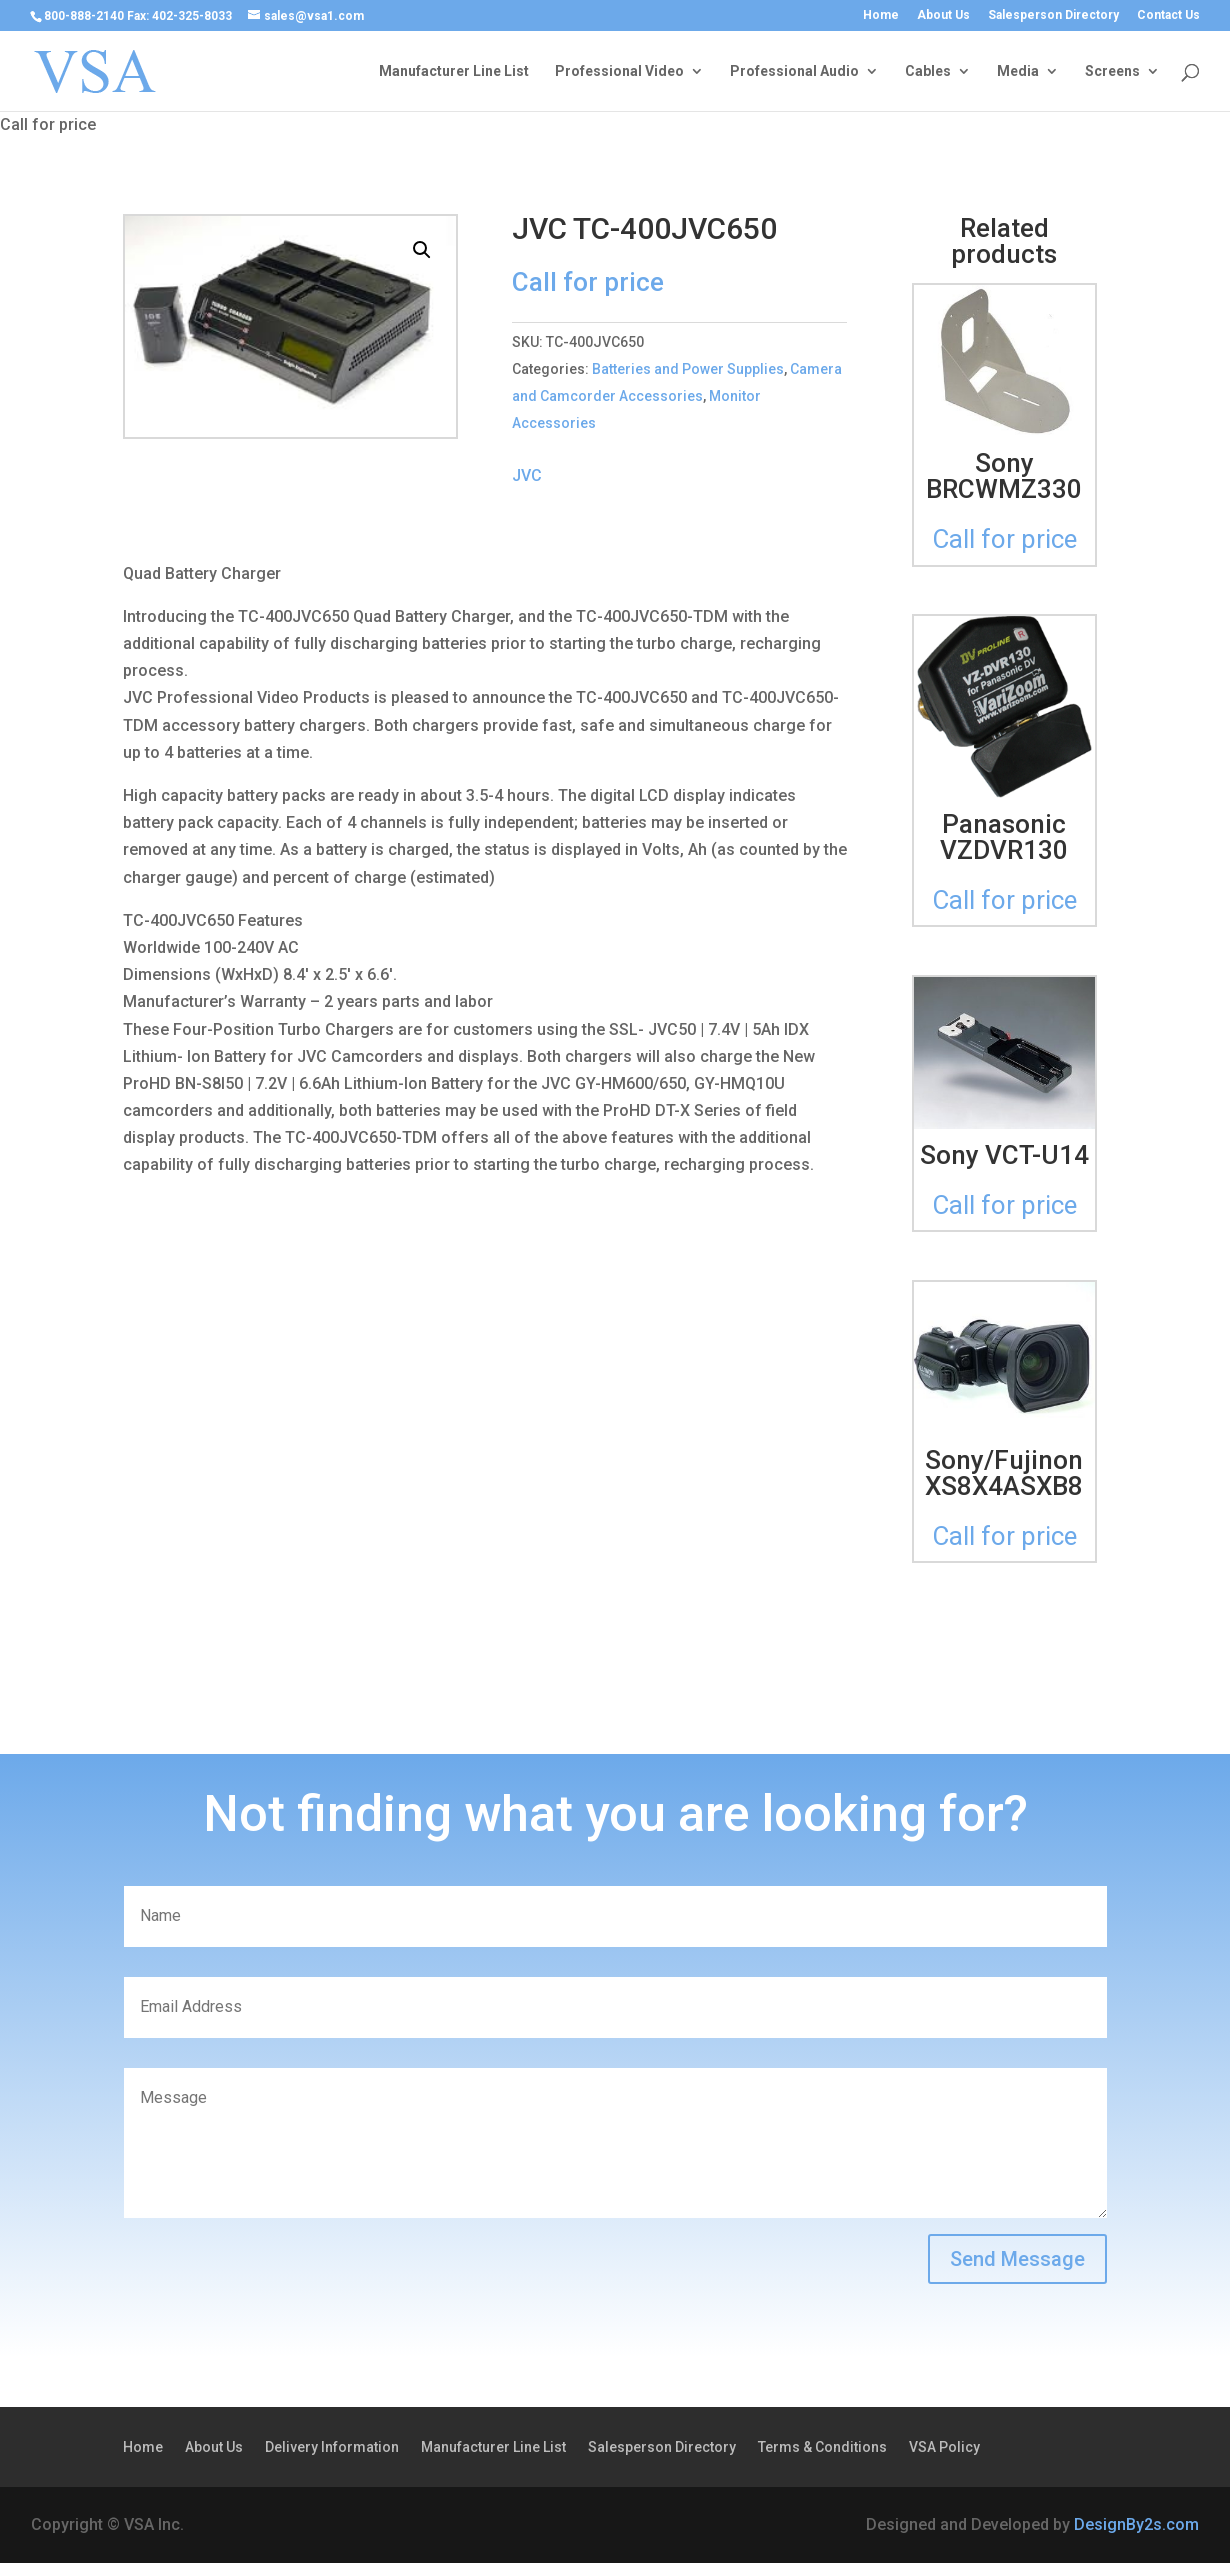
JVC (527, 475)
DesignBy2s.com (1136, 2524)
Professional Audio (794, 71)
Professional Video (619, 71)
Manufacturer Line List (454, 71)
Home (881, 15)
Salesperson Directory (1053, 15)
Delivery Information (332, 2447)
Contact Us (1168, 15)
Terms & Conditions (822, 2447)
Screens (1112, 71)
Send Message (1017, 2259)
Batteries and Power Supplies (688, 369)
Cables (928, 71)
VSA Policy (944, 2447)
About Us (943, 15)
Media (1018, 71)
